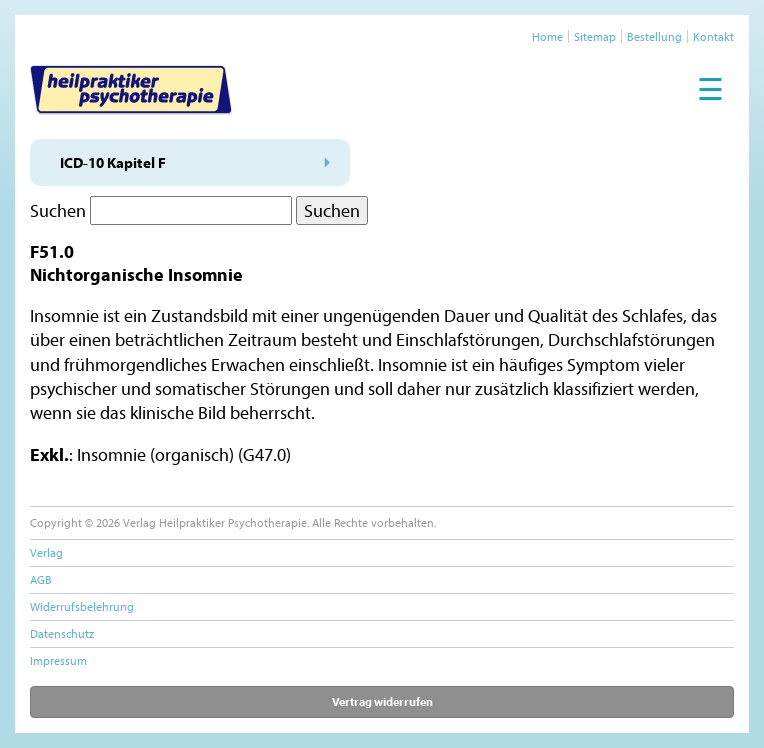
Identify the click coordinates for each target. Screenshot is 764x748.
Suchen (58, 210)
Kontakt (713, 36)
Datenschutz (62, 633)
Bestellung (654, 36)
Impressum (58, 660)
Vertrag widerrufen (382, 701)
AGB (41, 579)
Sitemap (595, 36)
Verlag (46, 552)
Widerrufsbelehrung (82, 606)
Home (547, 36)
